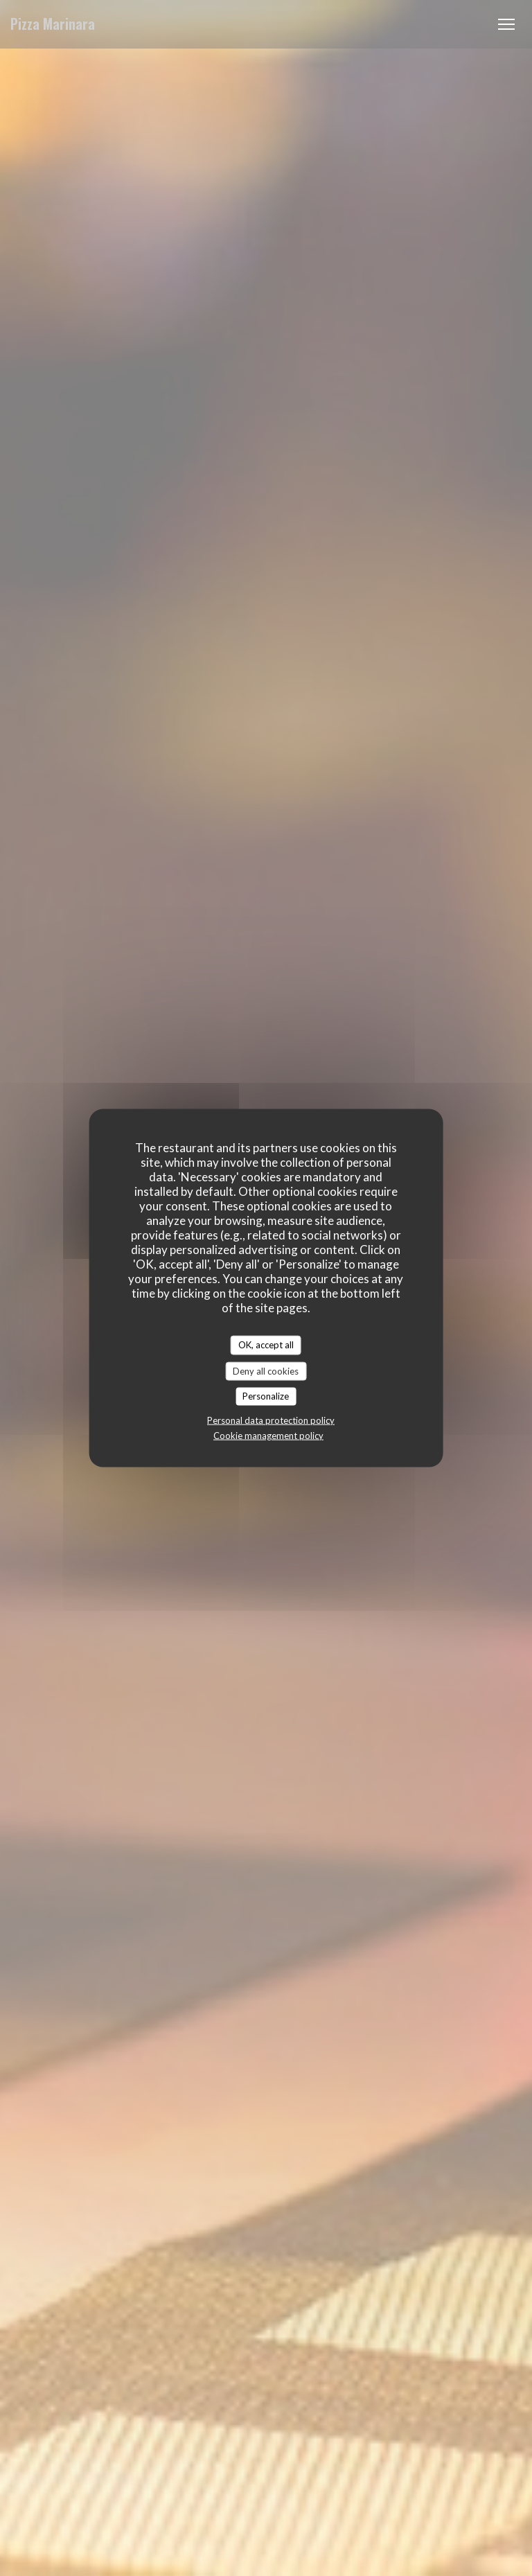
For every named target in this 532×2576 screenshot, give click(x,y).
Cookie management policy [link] (268, 1434)
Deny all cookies (266, 1370)
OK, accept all (266, 1344)
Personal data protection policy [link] (271, 1419)
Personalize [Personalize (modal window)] (265, 1396)
